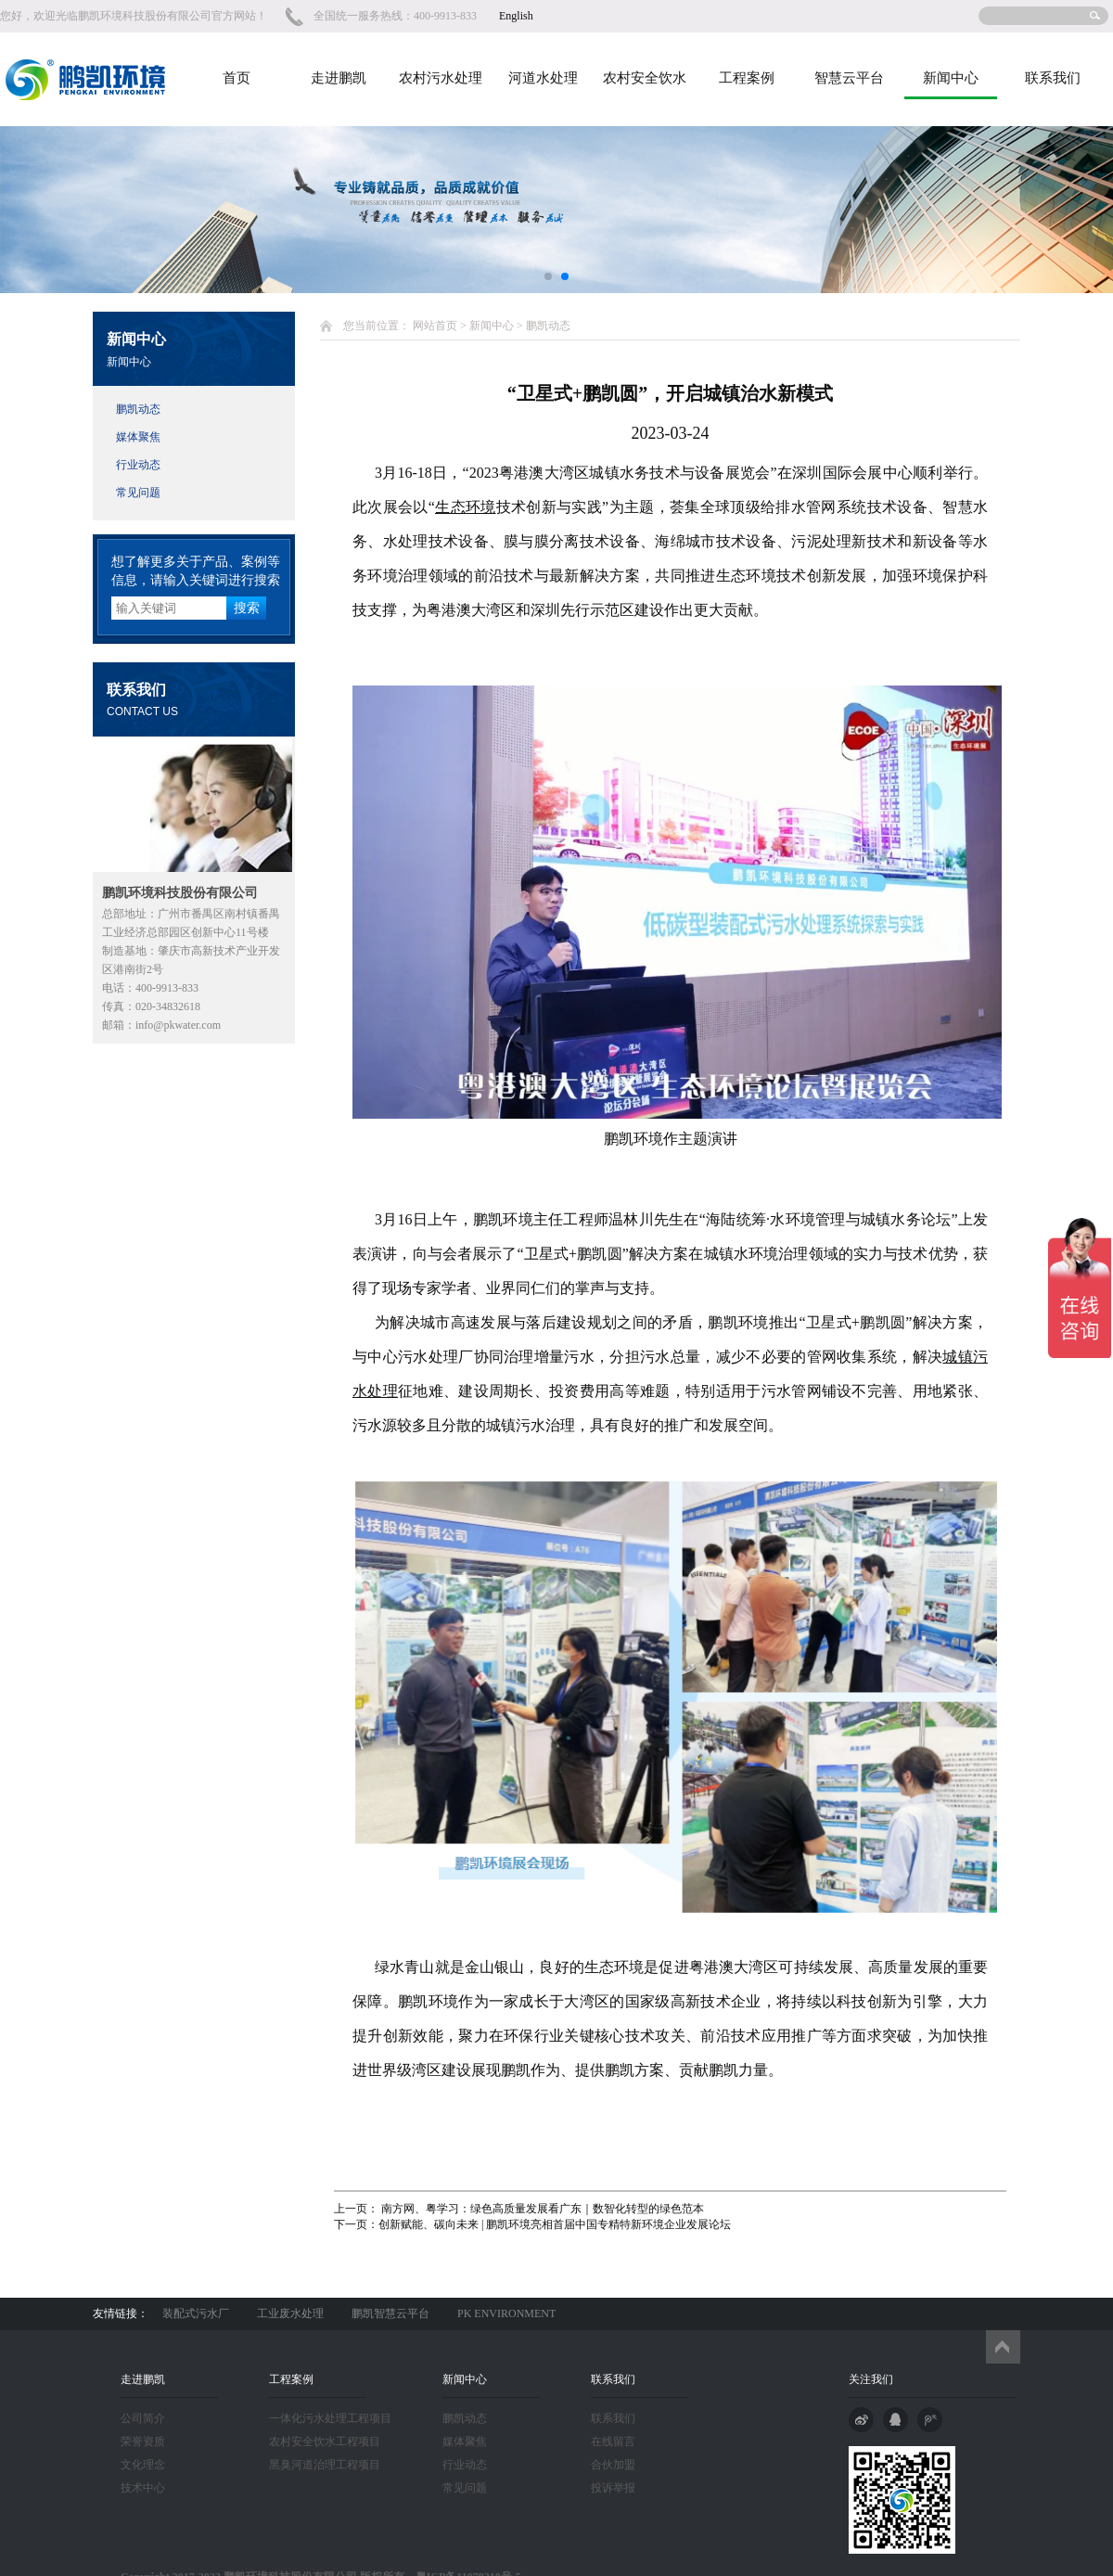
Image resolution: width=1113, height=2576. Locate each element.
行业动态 (138, 464)
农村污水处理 (440, 77)
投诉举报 (613, 2487)
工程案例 (746, 77)
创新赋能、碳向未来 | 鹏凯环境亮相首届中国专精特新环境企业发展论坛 (554, 2224)
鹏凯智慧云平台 (390, 2313)
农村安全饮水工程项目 (324, 2441)
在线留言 (613, 2441)
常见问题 (138, 492)
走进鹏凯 (338, 77)
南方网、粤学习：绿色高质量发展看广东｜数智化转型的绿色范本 (541, 2208)
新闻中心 (951, 77)
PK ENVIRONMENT (506, 2313)
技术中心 (143, 2487)
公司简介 (143, 2418)
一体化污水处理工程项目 (330, 2418)
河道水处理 (543, 77)
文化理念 (143, 2464)
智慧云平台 (849, 77)
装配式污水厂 (195, 2313)
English (516, 15)
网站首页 (435, 325)
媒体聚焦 (138, 436)
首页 (236, 77)
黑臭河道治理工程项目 (324, 2464)
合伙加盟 (613, 2464)
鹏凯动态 (138, 409)
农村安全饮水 (644, 77)
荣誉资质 (143, 2441)
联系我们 (1053, 77)
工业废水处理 (290, 2313)
